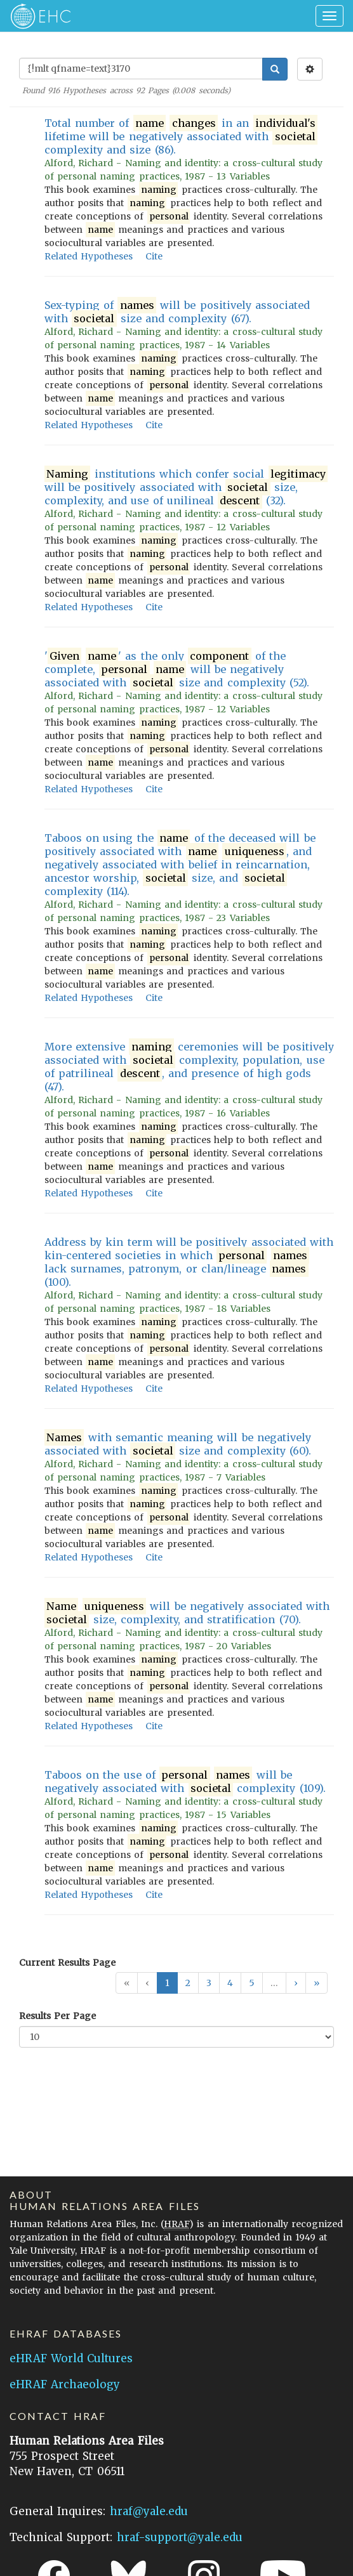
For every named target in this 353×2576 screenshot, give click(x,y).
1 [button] (167, 1983)
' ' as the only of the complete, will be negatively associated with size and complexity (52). (176, 670)
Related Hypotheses (88, 256)
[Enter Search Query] (141, 68)
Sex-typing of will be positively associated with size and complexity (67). (177, 312)
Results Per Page (57, 2016)
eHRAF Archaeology (65, 2384)
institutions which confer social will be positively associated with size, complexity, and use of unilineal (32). (186, 487)
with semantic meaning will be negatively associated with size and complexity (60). (177, 1444)
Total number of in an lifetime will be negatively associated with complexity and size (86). (180, 136)
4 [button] (230, 1983)
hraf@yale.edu (149, 2511)
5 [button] (252, 1983)
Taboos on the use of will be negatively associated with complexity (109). (185, 1782)
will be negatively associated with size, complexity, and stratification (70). (187, 1613)
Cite (154, 256)
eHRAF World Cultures (71, 2358)
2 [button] (187, 1983)
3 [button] (208, 1983)
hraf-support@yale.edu (180, 2537)
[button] (296, 1983)
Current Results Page (67, 1962)
